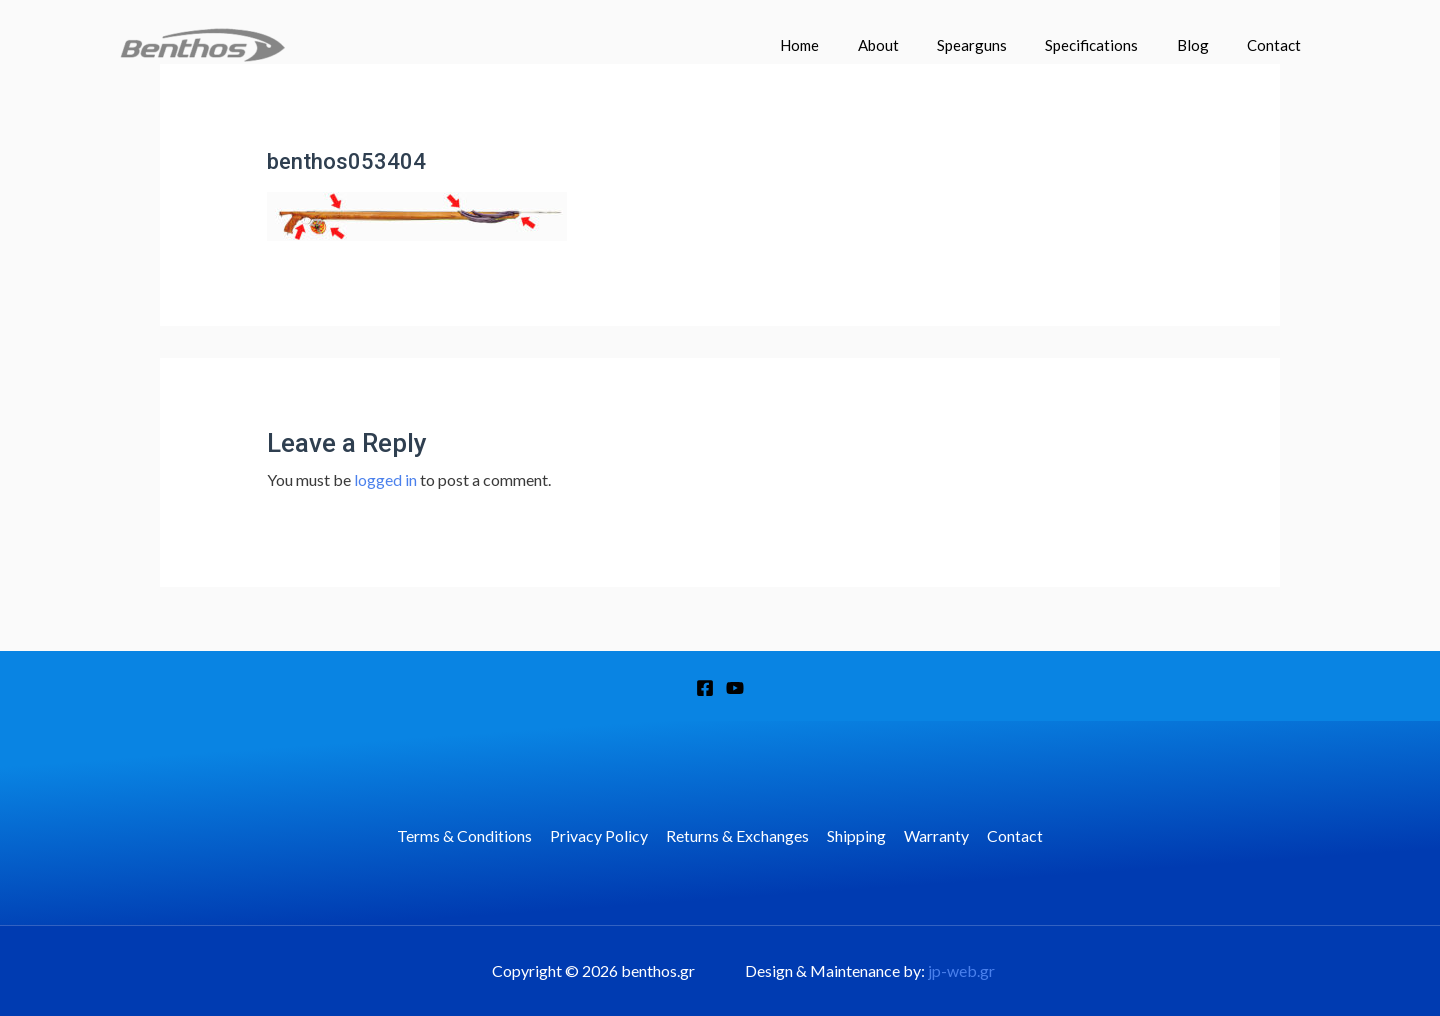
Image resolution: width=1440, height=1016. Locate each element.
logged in (385, 479)
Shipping (855, 835)
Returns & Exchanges (738, 835)
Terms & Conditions (469, 835)
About (915, 45)
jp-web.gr (961, 970)
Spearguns (1001, 45)
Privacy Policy (602, 835)
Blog (1205, 45)
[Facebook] (705, 688)
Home (845, 45)
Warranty (933, 835)
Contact (1278, 45)
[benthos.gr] (202, 42)
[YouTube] (735, 688)
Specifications (1112, 45)
